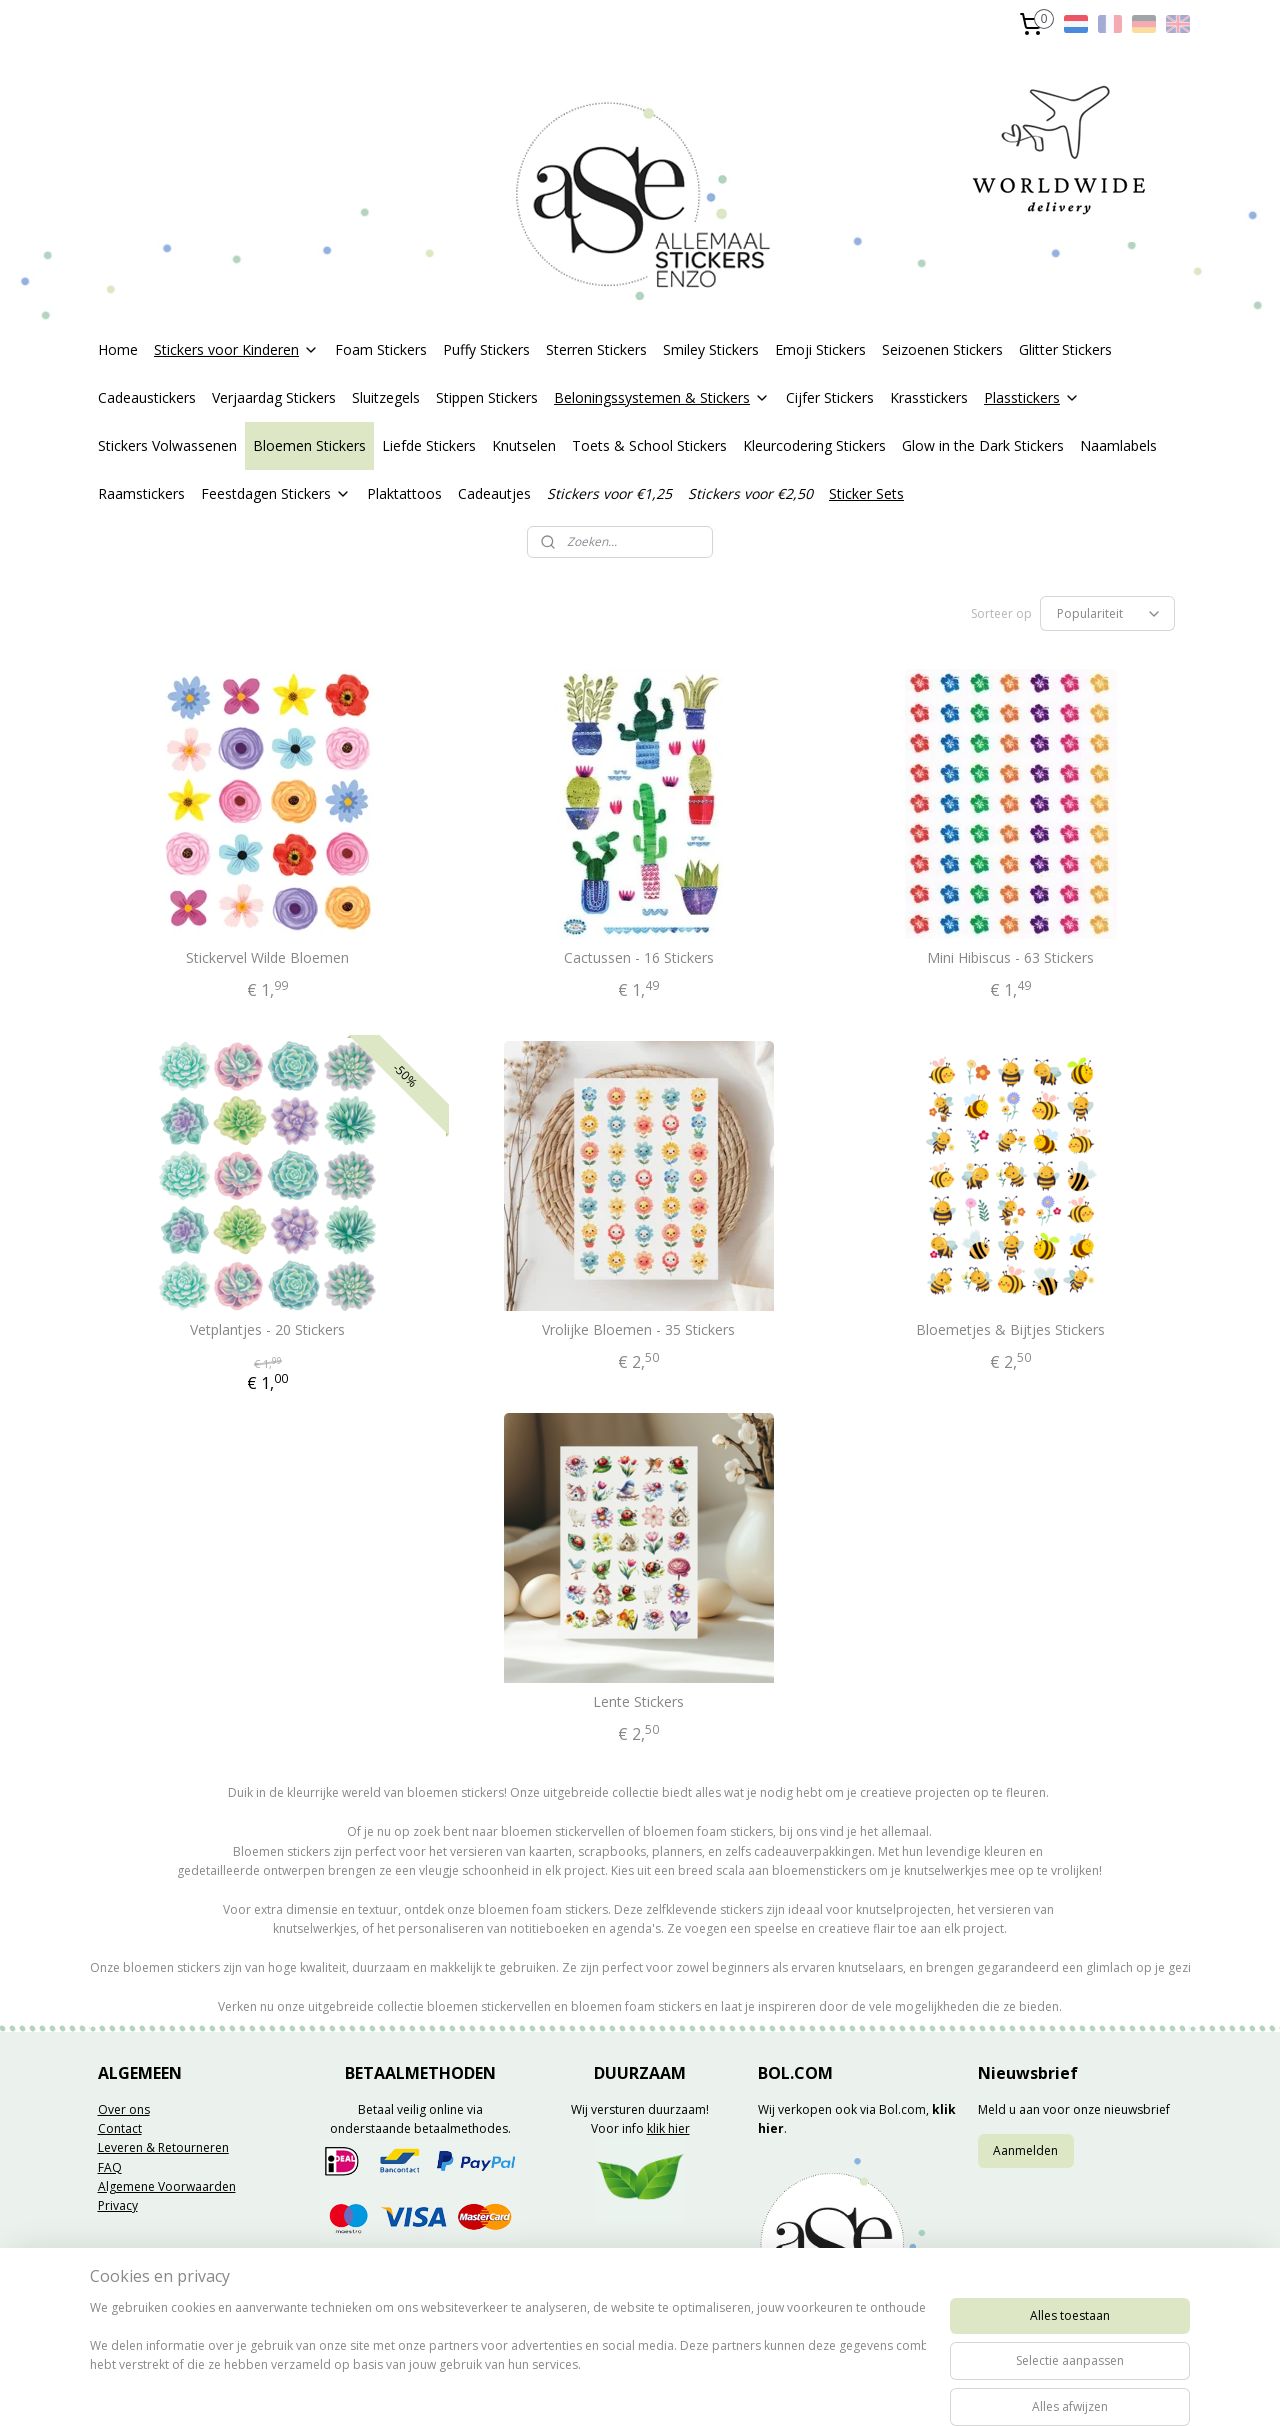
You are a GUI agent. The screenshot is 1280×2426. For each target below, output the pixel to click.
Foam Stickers (381, 349)
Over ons (124, 2109)
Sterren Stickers (596, 349)
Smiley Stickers (711, 349)
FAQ (110, 2167)
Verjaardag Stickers (274, 397)
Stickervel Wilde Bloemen (268, 958)
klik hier (668, 2128)
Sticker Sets (866, 493)
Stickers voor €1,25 (609, 493)
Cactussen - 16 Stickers (639, 958)
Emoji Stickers (820, 349)
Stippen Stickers (487, 397)
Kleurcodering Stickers (814, 445)
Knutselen (524, 445)
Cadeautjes (494, 493)
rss (625, 2389)
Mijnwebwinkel (876, 2389)
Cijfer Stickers (830, 397)
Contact (120, 2128)
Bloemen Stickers (309, 445)
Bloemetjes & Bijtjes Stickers (1011, 1330)
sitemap (583, 2389)
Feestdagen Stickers (276, 493)
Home (118, 349)
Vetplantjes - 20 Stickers (268, 1330)
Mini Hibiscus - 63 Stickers (1011, 958)
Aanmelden (1025, 2150)
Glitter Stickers (1065, 349)
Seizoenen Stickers (942, 349)
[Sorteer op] (1107, 613)
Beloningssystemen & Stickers (662, 397)
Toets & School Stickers (649, 445)
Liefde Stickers (429, 445)
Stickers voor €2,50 (750, 493)
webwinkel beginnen (702, 2389)
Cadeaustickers (147, 397)
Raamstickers (141, 493)
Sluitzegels (386, 397)
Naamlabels (1118, 445)
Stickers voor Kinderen (236, 349)
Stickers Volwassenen (167, 445)
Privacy (118, 2205)
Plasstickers (1032, 397)
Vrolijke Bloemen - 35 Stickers (639, 1330)
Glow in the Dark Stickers (983, 445)
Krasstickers (929, 397)
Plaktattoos (404, 493)
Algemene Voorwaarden (167, 2186)
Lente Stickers (639, 1702)
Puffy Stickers (486, 349)
